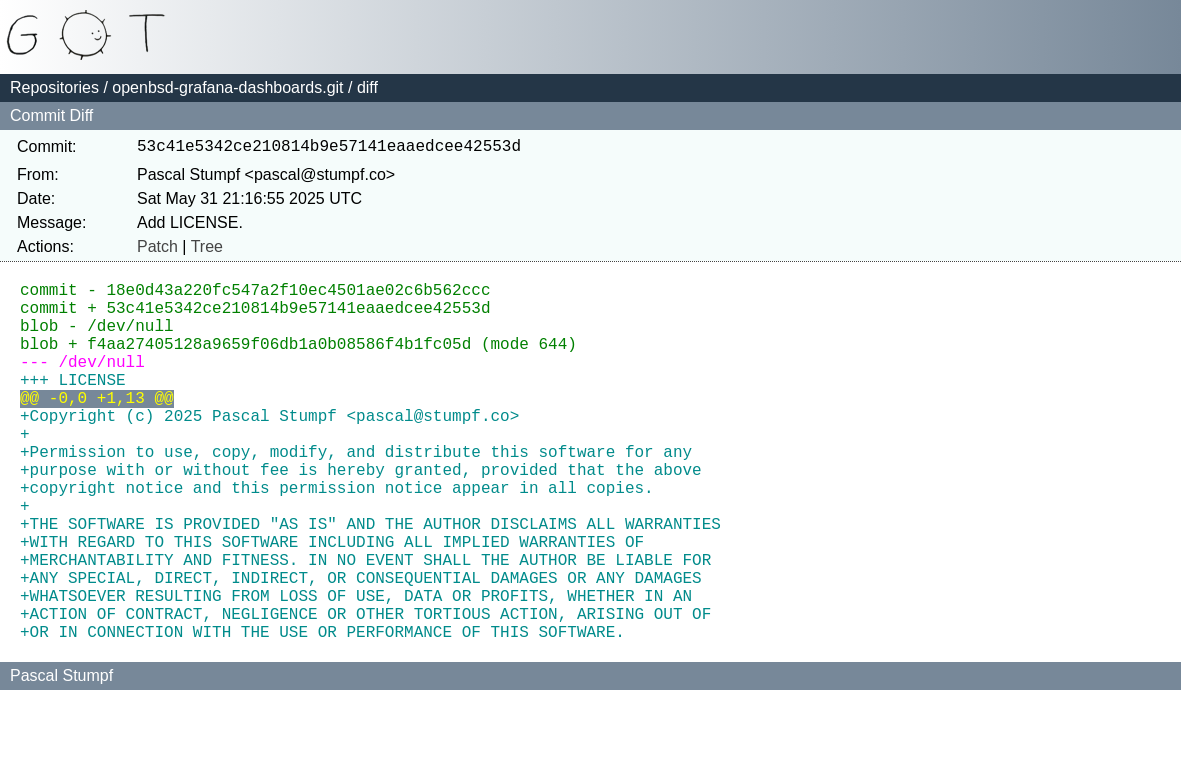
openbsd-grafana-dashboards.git (227, 87)
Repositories (54, 87)
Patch (157, 250)
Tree (207, 250)
